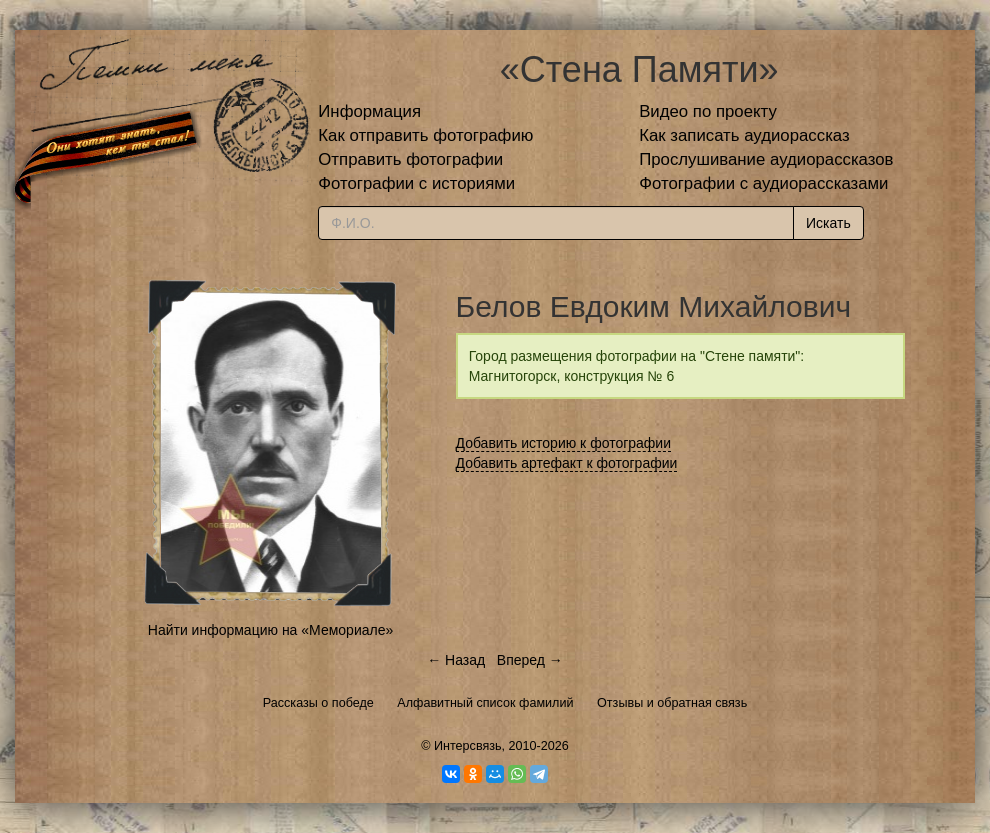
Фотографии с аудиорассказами (763, 183)
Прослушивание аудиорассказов (766, 159)
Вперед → (530, 660)
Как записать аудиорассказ (744, 135)
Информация (369, 111)
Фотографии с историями (416, 183)
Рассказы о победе (318, 703)
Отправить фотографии (410, 159)
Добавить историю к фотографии (564, 443)
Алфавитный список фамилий (485, 703)
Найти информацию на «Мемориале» (270, 630)
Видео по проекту (708, 111)
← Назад (456, 660)
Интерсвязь (468, 746)
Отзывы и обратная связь (672, 703)
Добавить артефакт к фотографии (567, 463)
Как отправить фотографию (425, 135)
